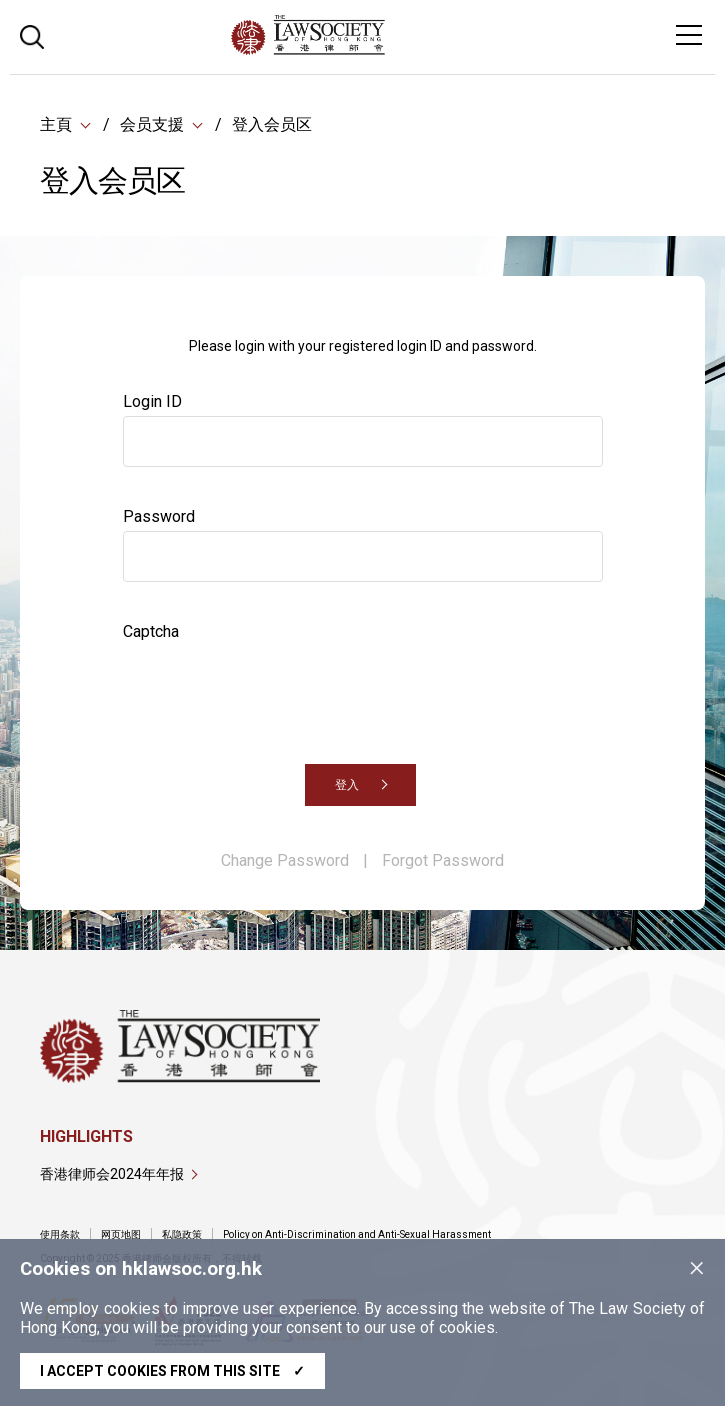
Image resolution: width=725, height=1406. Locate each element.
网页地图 (121, 1234)
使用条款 (60, 1234)
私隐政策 (182, 1234)
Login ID (152, 402)
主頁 (56, 124)
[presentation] (275, 686)
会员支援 (152, 124)
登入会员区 (272, 124)
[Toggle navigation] (689, 35)
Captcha (151, 632)
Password (159, 517)
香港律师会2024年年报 (112, 1174)
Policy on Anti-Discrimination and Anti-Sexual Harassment (357, 1234)
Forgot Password (443, 861)
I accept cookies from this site (172, 1371)
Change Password (285, 861)
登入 (347, 786)
